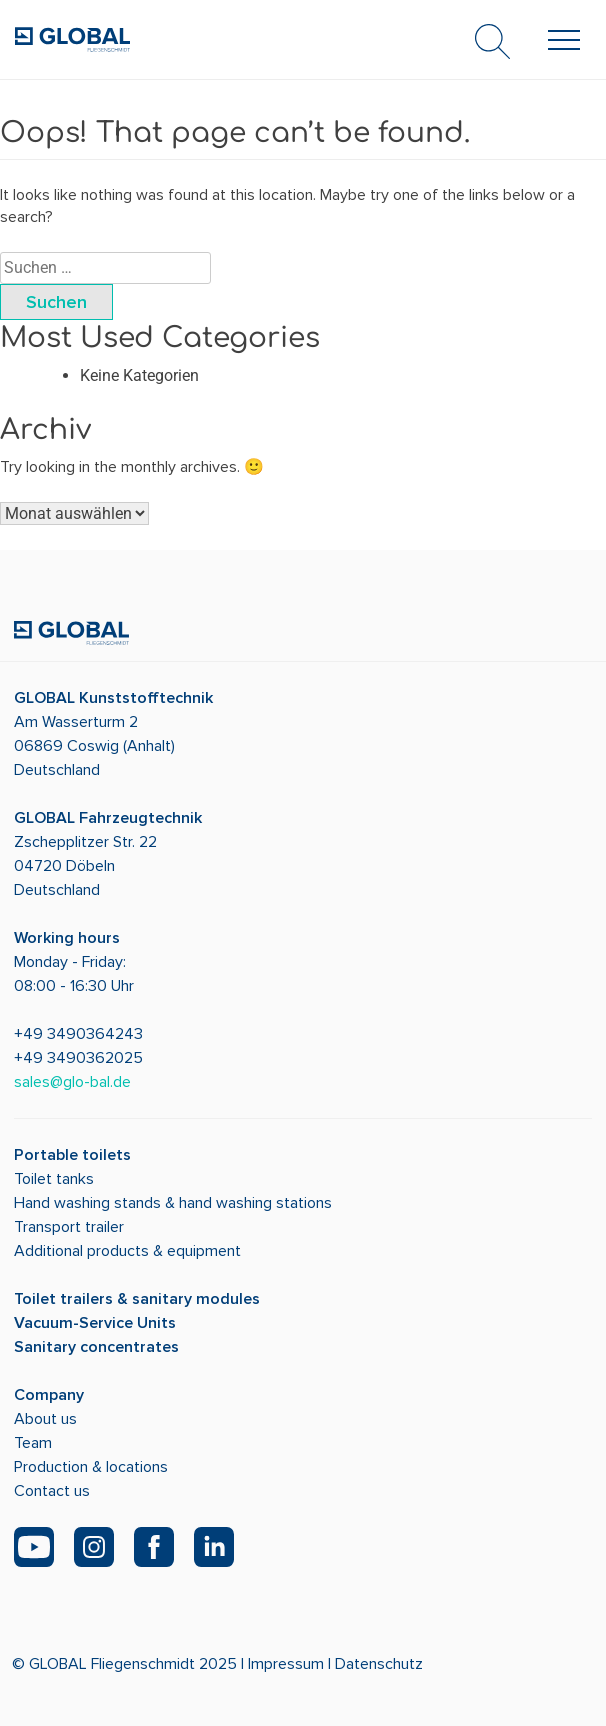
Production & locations (91, 1467)
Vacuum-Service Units (95, 1323)
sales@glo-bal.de (72, 1082)
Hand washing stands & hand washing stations (173, 1203)
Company (49, 1395)
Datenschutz (379, 1664)
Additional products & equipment (127, 1251)
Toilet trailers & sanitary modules (137, 1299)
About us (45, 1419)
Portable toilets (72, 1155)
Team (33, 1443)
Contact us (52, 1491)
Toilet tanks (54, 1179)
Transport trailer (69, 1227)
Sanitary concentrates (96, 1347)
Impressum (286, 1664)
